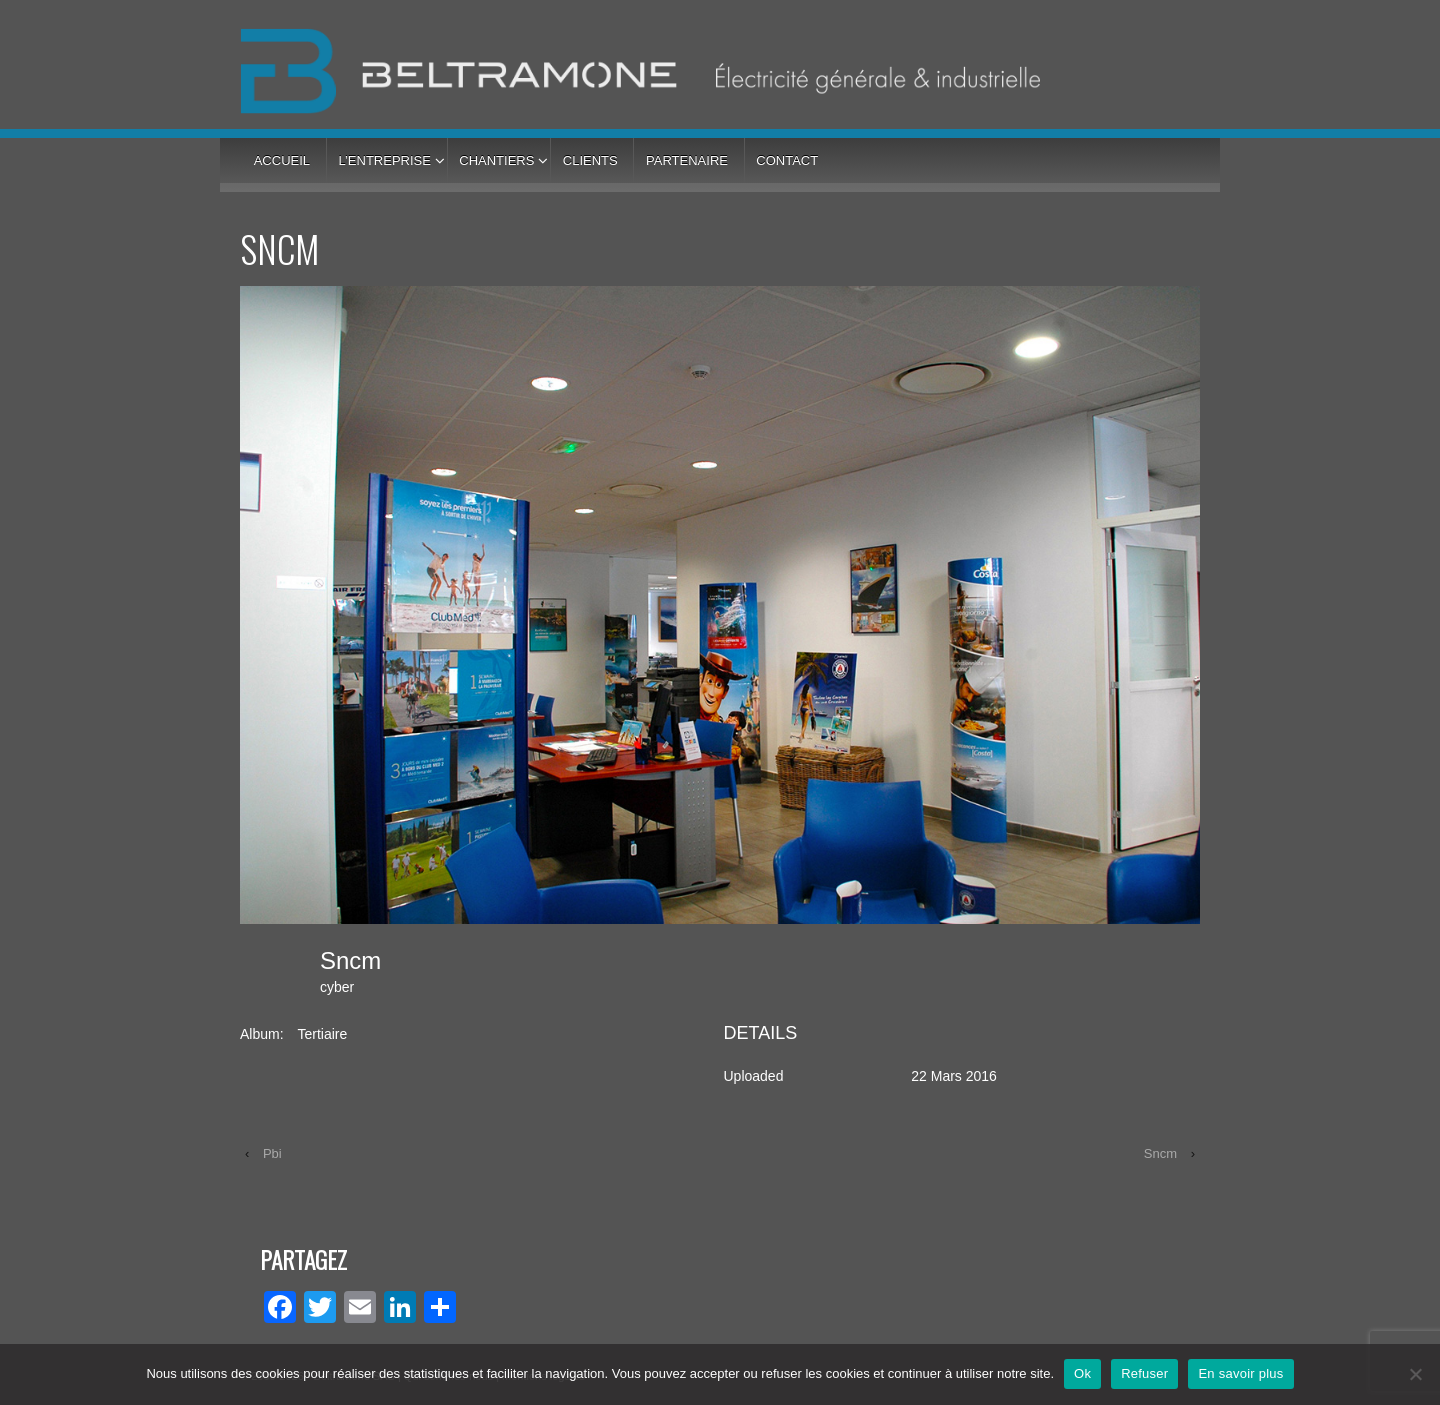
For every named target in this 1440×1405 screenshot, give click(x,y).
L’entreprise (384, 160)
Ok (1082, 1373)
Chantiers (496, 160)
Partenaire (687, 160)
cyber (337, 987)
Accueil (282, 160)
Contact (787, 160)
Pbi (272, 1153)
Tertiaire (322, 1034)
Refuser (1144, 1373)
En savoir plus (1240, 1373)
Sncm (1160, 1153)
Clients (590, 160)
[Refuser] (1415, 1374)
